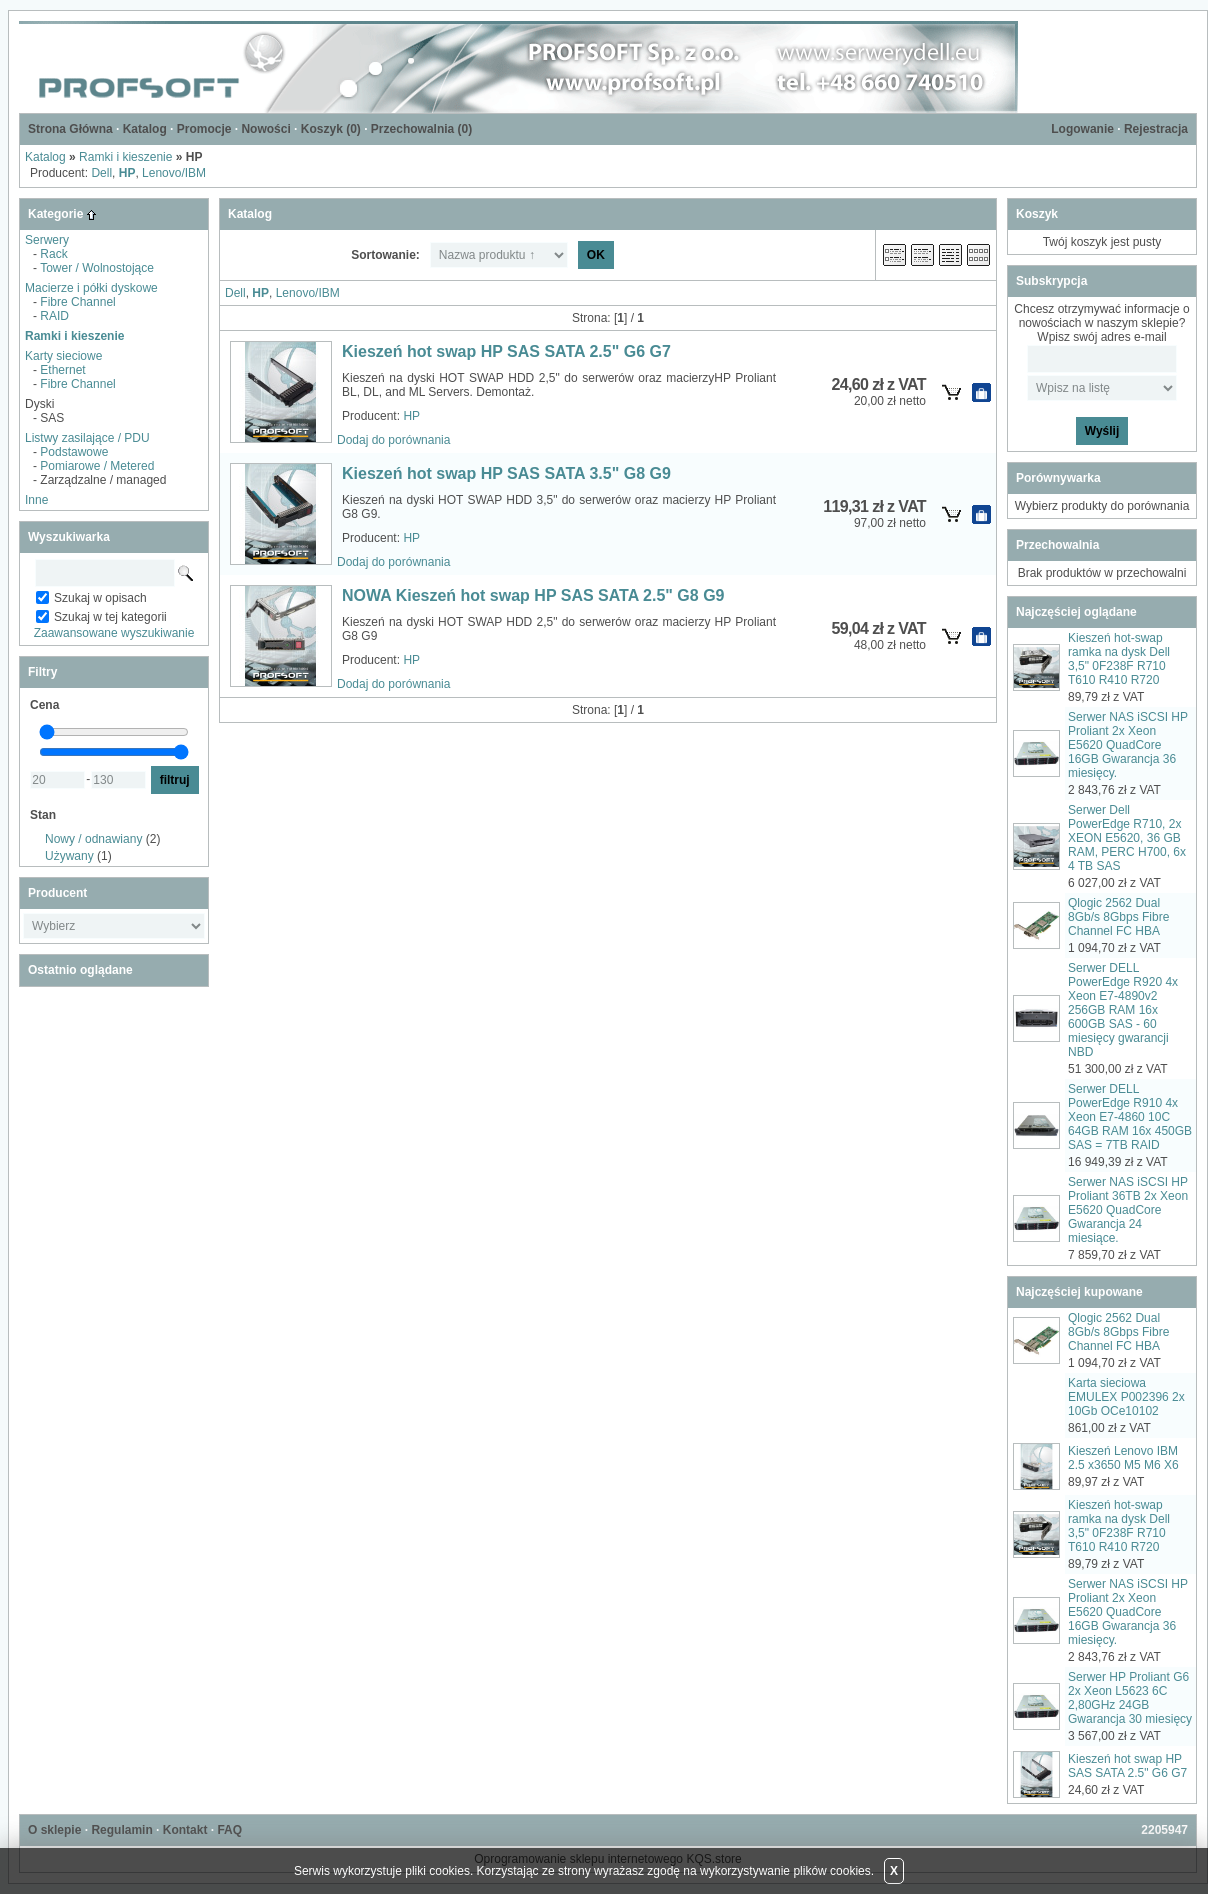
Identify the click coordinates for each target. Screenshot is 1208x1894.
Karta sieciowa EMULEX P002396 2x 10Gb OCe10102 (1126, 1397)
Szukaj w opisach (100, 598)
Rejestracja (1156, 129)
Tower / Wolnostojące (97, 268)
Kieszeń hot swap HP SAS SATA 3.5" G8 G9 (506, 473)
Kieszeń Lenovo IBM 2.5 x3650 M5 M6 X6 (1123, 1458)
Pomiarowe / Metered (97, 466)
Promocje (204, 129)
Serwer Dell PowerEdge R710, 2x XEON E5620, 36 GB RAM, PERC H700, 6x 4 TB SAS (1127, 838)
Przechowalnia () (421, 129)
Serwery (47, 240)
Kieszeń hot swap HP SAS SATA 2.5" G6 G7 (506, 351)
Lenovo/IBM (174, 173)
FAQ (229, 1830)
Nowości (265, 129)
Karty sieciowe (63, 356)
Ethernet (62, 370)
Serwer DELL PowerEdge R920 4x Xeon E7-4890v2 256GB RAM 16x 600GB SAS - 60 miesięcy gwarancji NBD (1123, 1010)
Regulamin (121, 1830)
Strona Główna (70, 129)
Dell (101, 173)
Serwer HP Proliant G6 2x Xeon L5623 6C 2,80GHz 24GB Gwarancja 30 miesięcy (1130, 1698)
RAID (54, 316)
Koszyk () (331, 129)
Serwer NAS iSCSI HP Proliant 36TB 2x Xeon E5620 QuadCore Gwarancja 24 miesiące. (1128, 1210)
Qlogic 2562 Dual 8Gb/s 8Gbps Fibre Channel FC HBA (1118, 917)
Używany (69, 856)
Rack (53, 254)
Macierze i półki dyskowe (91, 288)
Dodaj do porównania (393, 440)
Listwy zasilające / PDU (87, 438)
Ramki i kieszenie (125, 157)
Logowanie (1082, 129)
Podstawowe (74, 452)
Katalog (145, 129)
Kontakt (185, 1830)
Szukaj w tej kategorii (110, 617)
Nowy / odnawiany (93, 839)
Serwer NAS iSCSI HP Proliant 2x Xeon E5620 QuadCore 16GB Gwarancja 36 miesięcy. (1128, 745)
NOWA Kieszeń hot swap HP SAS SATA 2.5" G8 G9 (533, 595)
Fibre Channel (77, 302)
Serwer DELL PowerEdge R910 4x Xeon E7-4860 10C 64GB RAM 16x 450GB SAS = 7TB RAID (1130, 1117)
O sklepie (54, 1830)
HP (411, 416)
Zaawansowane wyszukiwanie (114, 633)
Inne (36, 500)
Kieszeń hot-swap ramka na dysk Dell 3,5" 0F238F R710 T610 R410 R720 (1119, 659)
